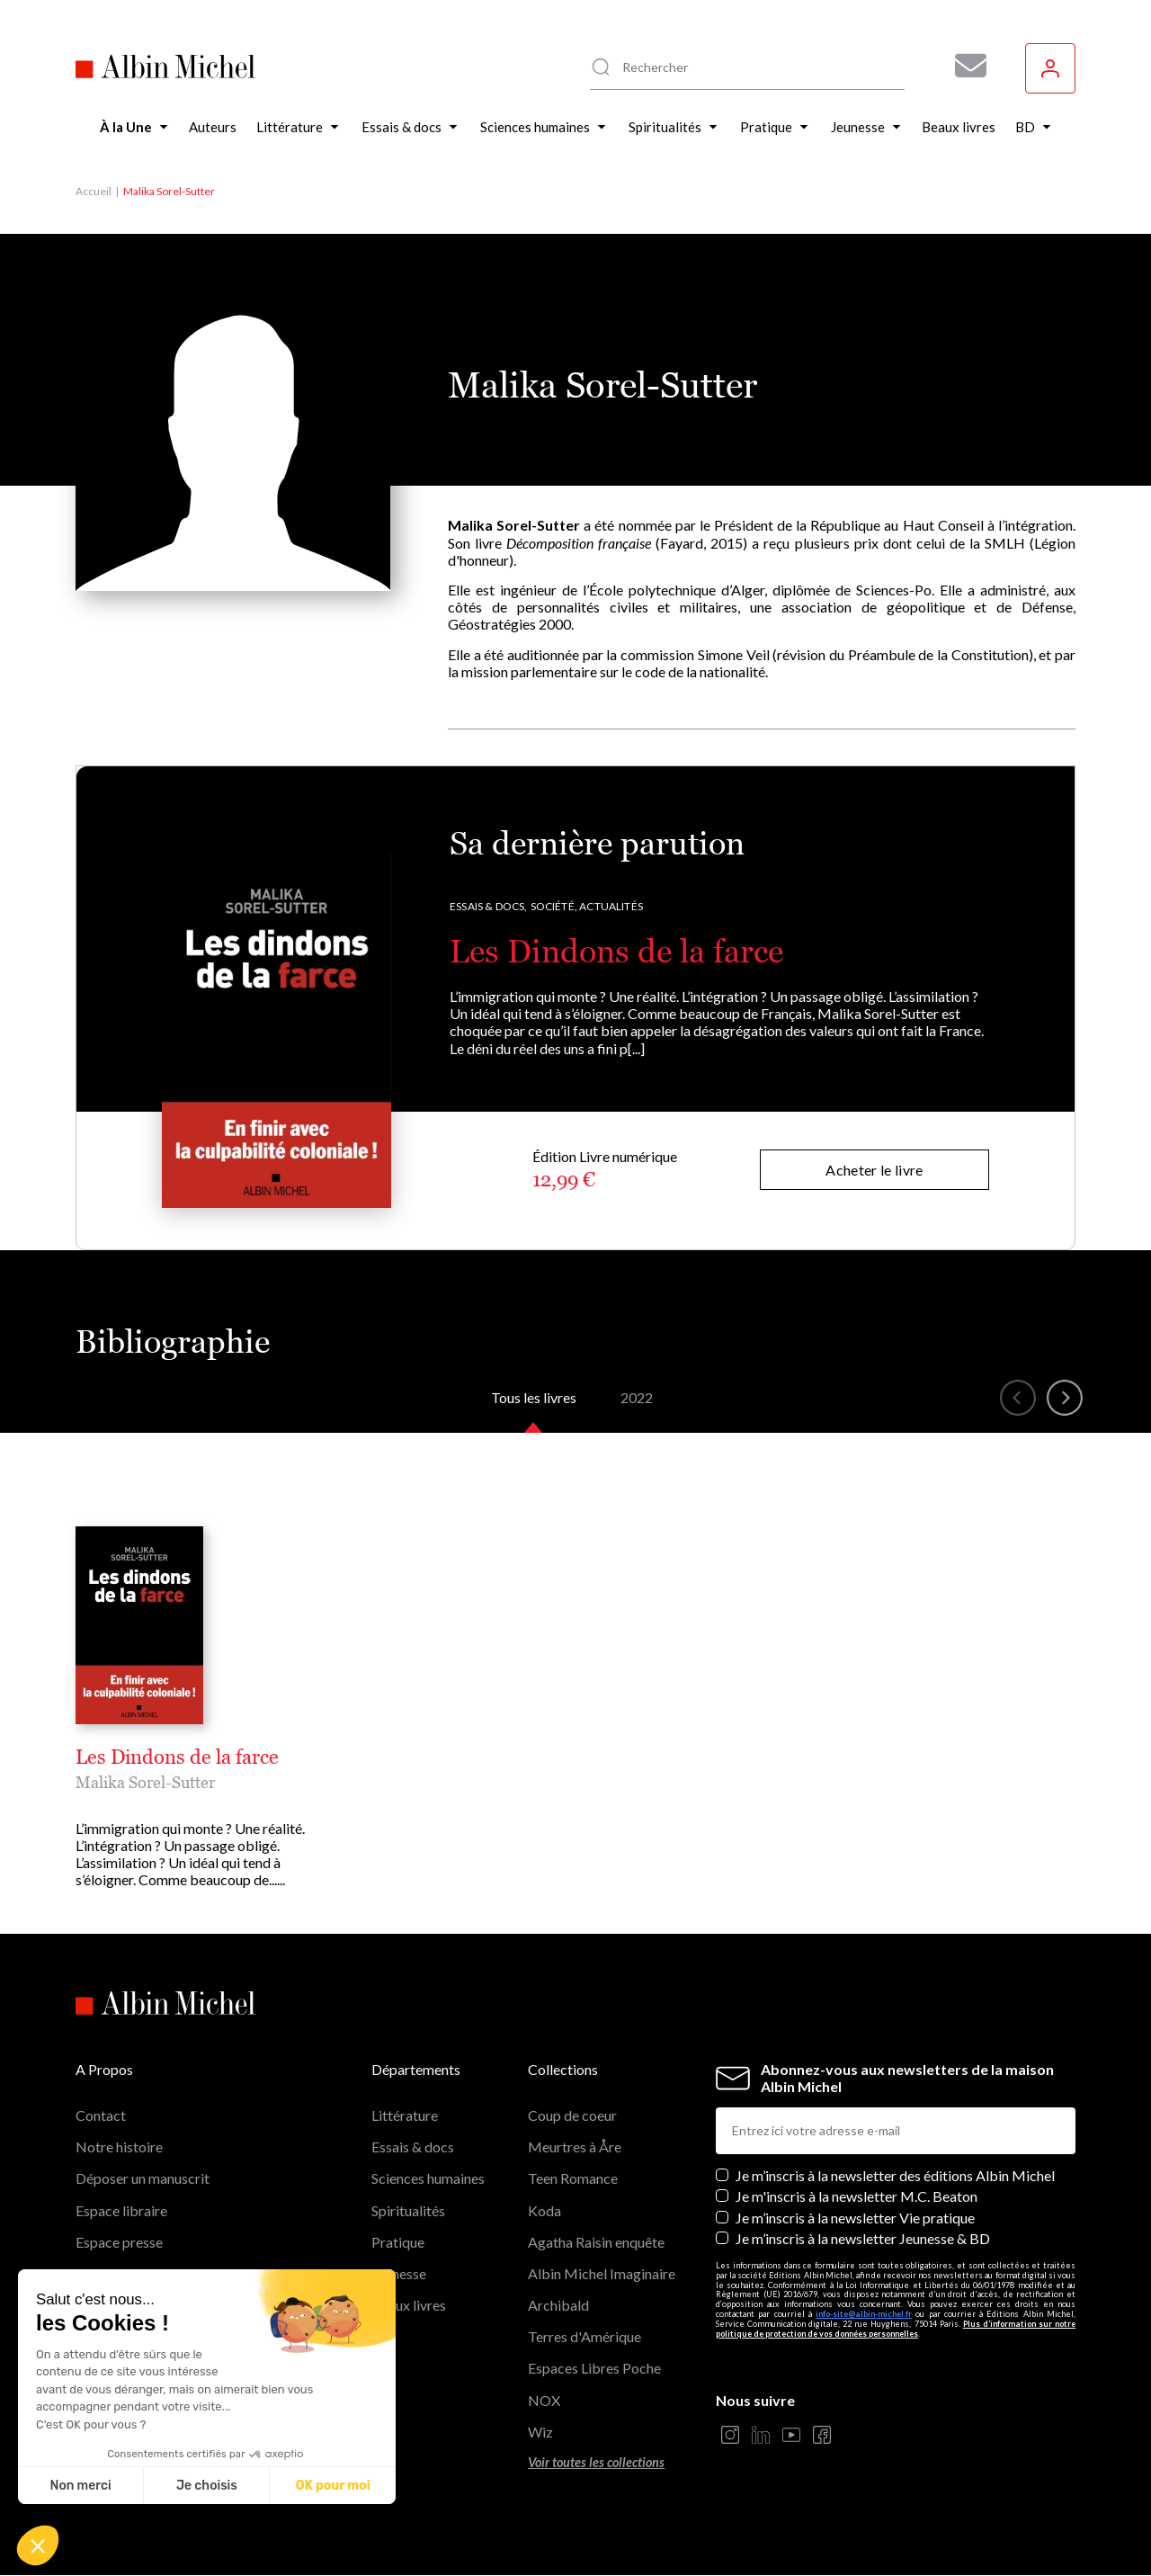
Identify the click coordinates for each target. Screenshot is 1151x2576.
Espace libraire (121, 2210)
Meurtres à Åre (574, 2146)
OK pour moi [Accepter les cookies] (333, 2485)
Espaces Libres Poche (594, 2367)
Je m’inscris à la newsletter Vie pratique (855, 2217)
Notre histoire (119, 2146)
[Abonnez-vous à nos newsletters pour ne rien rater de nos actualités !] (964, 66)
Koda (544, 2210)
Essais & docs (412, 2146)
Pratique (397, 2241)
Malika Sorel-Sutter (145, 1782)
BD (381, 2336)
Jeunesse (398, 2273)
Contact (101, 2115)
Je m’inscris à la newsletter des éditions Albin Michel (895, 2175)
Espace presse (119, 2241)
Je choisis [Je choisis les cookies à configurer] (206, 2485)
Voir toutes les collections (596, 2462)
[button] (37, 2545)
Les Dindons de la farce (616, 951)
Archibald (558, 2304)
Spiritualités (408, 2210)
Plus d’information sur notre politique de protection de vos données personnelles (895, 2329)
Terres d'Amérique (584, 2336)
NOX (544, 2400)
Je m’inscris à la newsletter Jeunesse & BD (863, 2238)
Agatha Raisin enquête (596, 2241)
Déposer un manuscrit (143, 2178)
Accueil (94, 191)
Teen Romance (573, 2178)
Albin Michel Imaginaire (601, 2273)
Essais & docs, (489, 906)
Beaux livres (408, 2304)
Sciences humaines (428, 2178)
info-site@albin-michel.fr (864, 2314)
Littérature (404, 2115)
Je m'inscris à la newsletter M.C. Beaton (856, 2196)
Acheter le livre (874, 1169)
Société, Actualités (587, 906)
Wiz (540, 2431)
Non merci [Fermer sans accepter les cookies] (80, 2485)
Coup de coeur (572, 2115)
